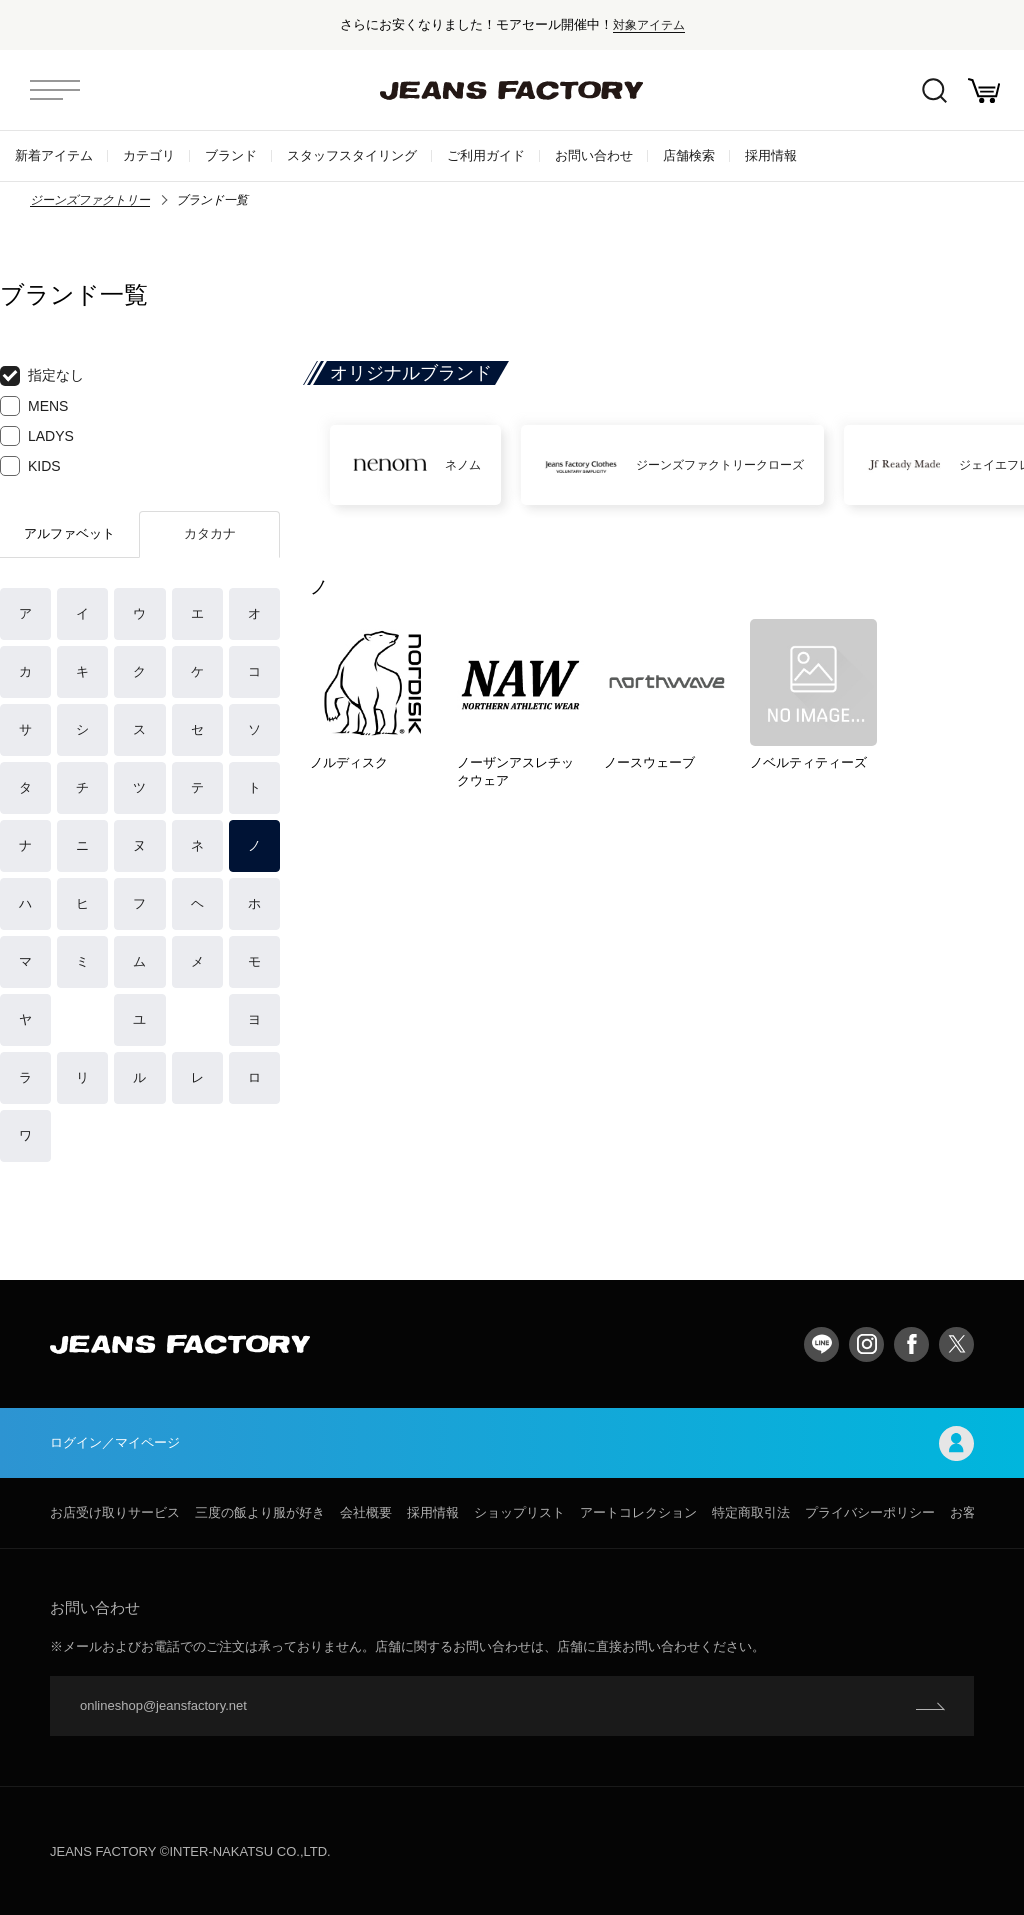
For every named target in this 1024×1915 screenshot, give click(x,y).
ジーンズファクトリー (90, 200)
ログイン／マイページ (512, 1443)
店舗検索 (689, 155)
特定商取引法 (751, 1512)
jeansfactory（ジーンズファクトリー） (512, 90)
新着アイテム (54, 155)
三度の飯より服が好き (260, 1512)
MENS (34, 406)
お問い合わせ (594, 155)
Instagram (866, 1344)
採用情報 (771, 155)
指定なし (42, 376)
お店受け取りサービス (115, 1512)
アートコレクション (638, 1512)
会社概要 (366, 1512)
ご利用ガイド (486, 155)
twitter (956, 1344)
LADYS (37, 436)
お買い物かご (984, 90)
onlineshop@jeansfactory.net (163, 1705)
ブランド (231, 155)
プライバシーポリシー (870, 1512)
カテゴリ (149, 155)
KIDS (30, 466)
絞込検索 (934, 90)
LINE (821, 1344)
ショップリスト (519, 1512)
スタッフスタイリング (352, 155)
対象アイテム (649, 24)
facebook (911, 1344)
